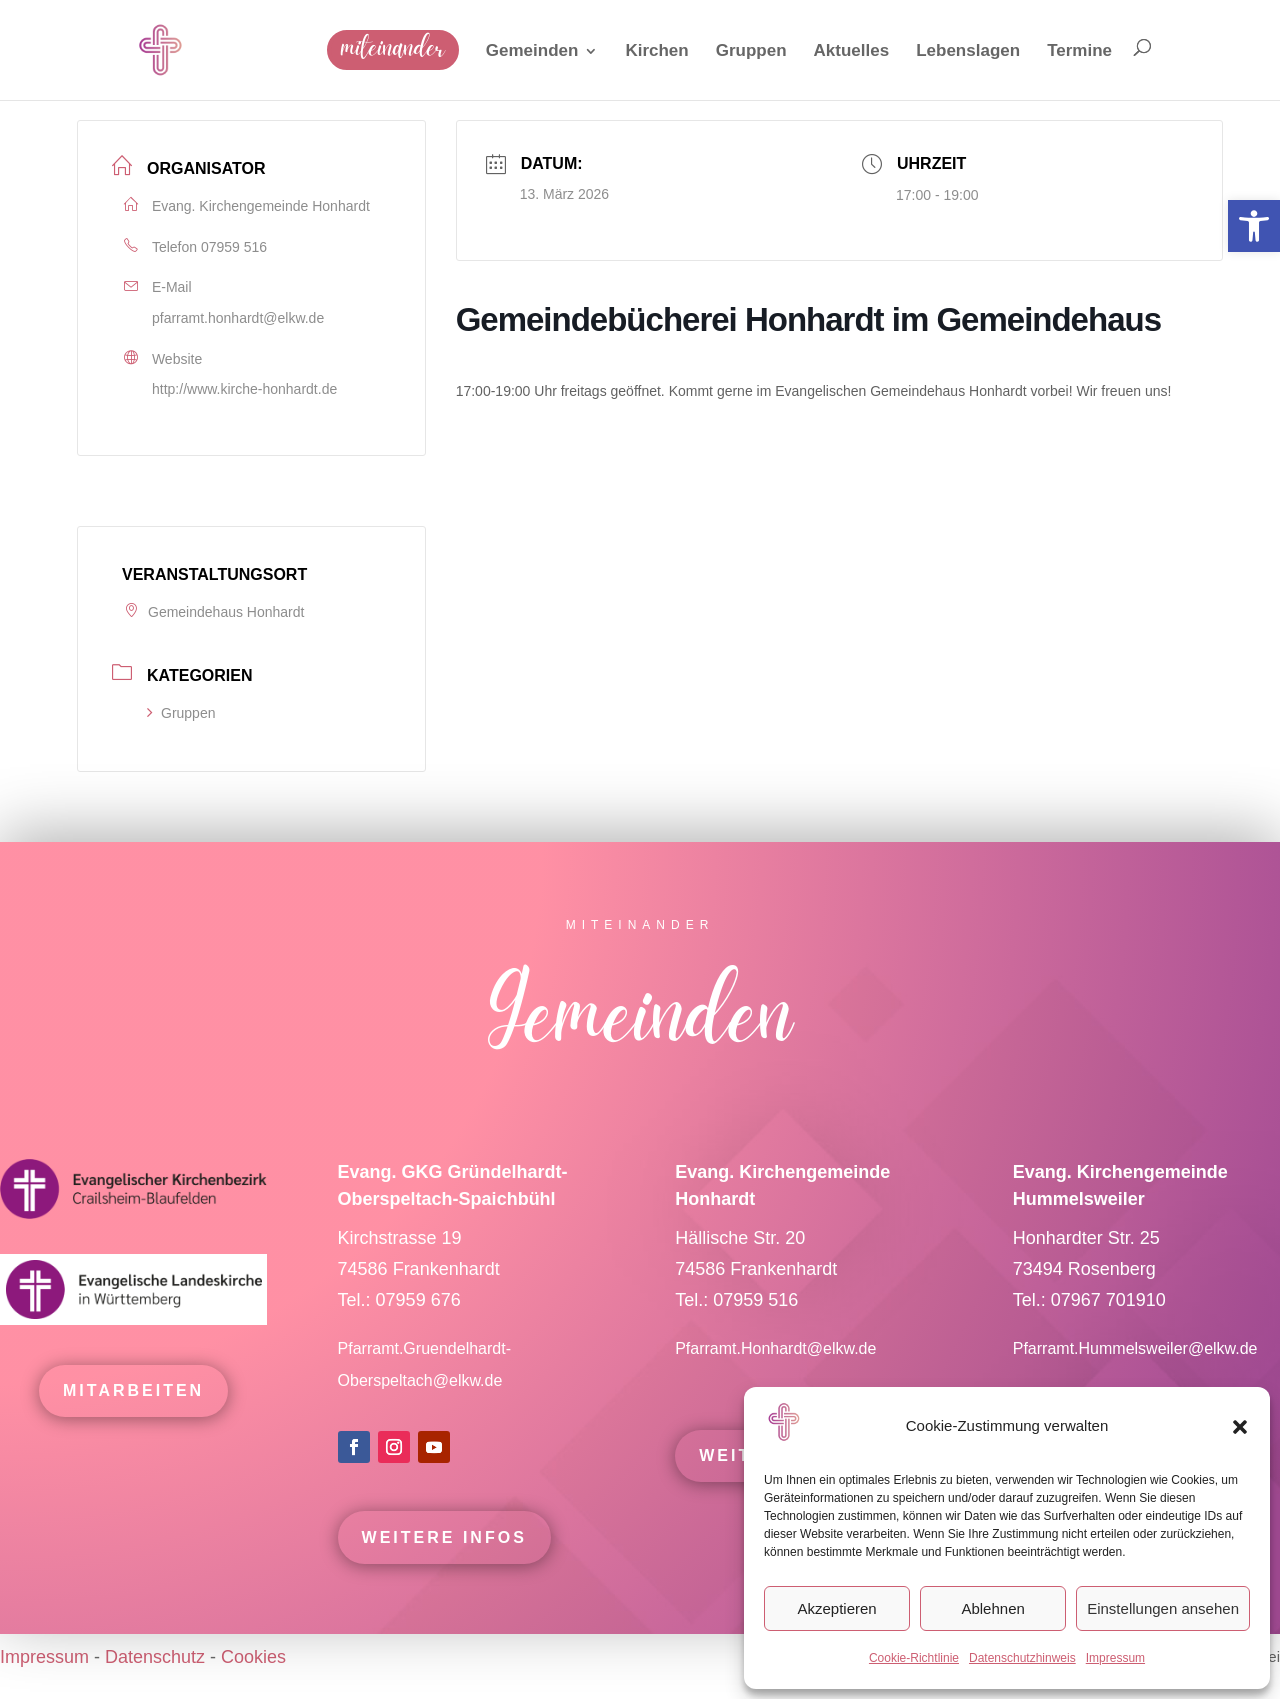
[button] (1240, 1427)
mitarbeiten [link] (133, 1419)
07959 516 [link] (234, 247)
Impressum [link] (1115, 1658)
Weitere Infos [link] (444, 1566)
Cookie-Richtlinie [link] (914, 1658)
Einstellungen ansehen (1163, 1608)
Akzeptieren (836, 1608)
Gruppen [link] (181, 713)
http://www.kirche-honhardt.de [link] (244, 389)
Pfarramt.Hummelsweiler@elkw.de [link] (1135, 1377)
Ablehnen (992, 1608)
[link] (1254, 226)
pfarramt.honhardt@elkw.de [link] (238, 318)
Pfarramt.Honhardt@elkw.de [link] (778, 1377)
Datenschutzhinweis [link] (1022, 1658)
